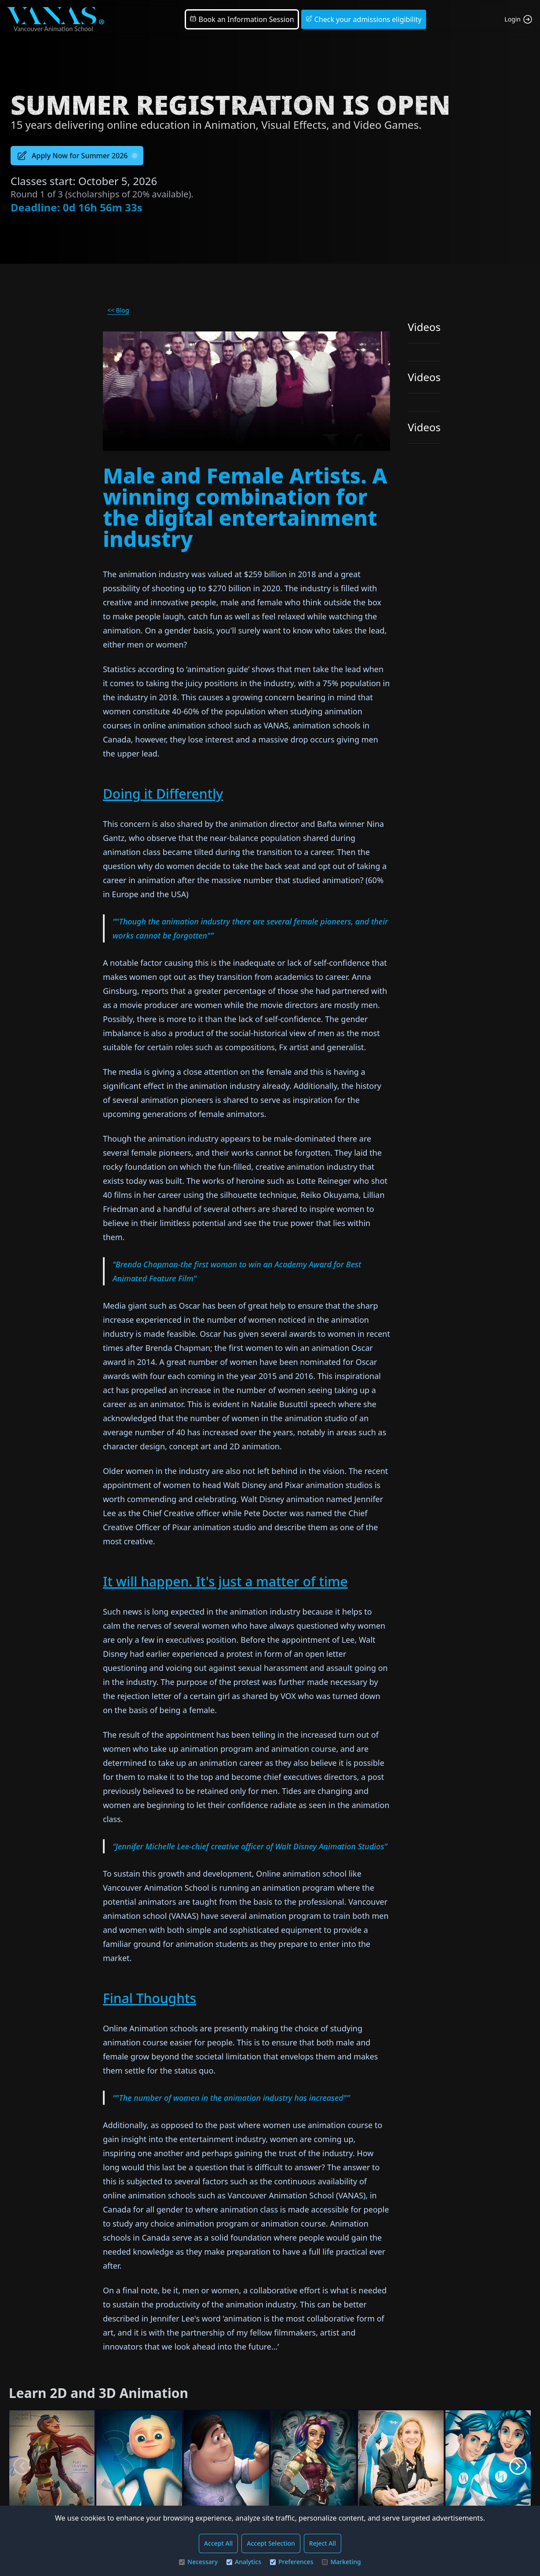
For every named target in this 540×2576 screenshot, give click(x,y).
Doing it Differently (163, 794)
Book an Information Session (242, 19)
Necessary (198, 2562)
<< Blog (118, 310)
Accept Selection (271, 2543)
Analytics (243, 2562)
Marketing (341, 2562)
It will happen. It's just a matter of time (225, 1581)
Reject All (322, 2543)
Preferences (291, 2562)
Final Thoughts (149, 1998)
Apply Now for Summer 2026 (77, 155)
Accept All (218, 2543)
